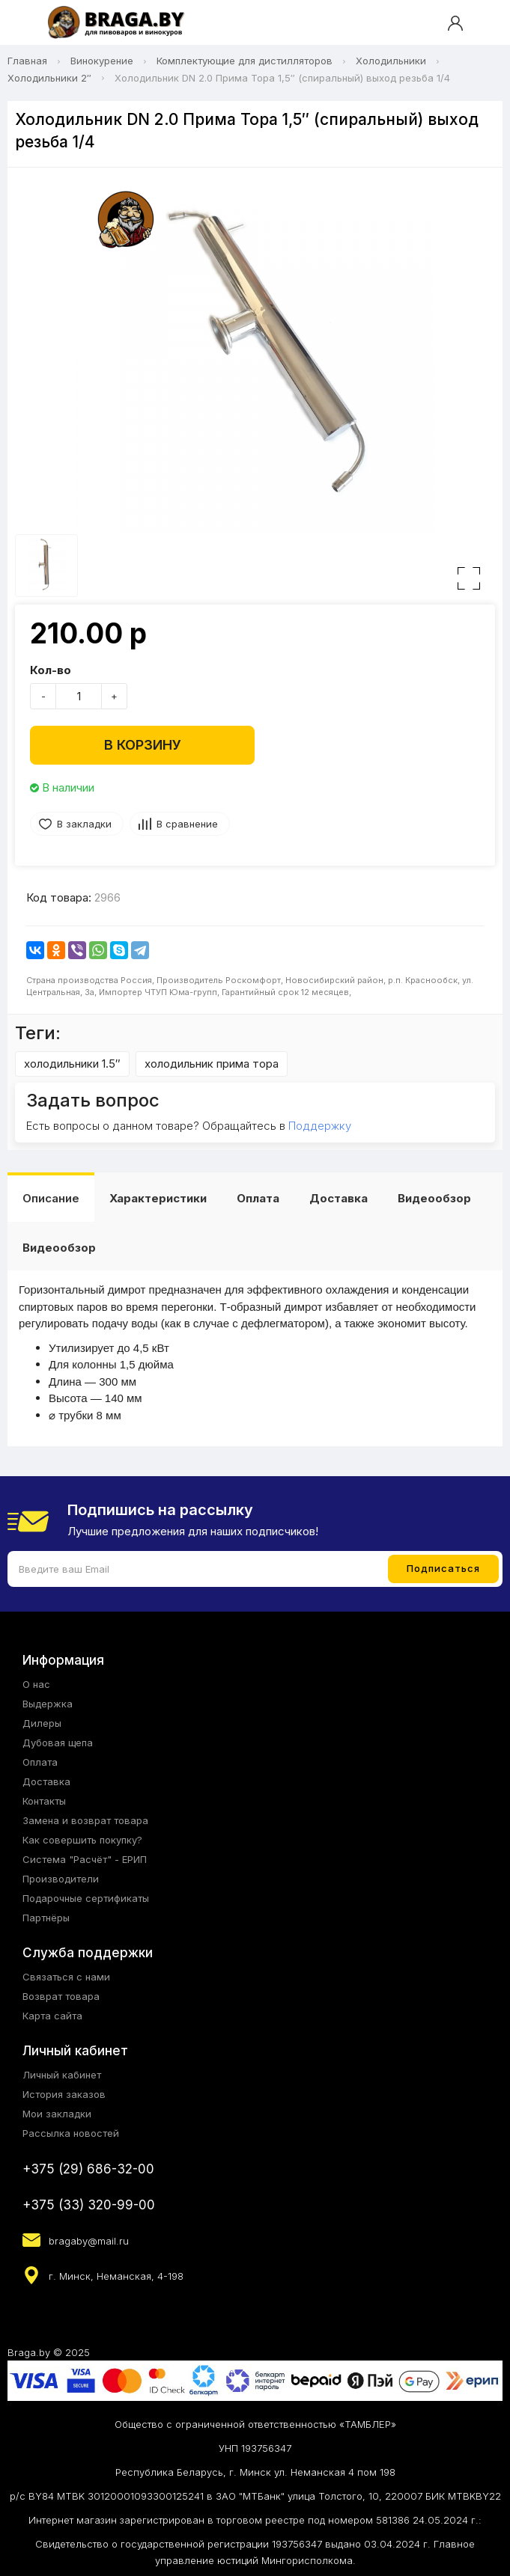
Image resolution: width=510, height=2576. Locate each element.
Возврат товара (61, 1996)
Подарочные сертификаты (85, 1898)
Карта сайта (52, 2015)
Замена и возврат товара (85, 1820)
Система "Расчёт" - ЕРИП (84, 1859)
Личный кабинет (61, 2074)
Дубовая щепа (57, 1742)
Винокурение (101, 61)
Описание (50, 1198)
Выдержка (47, 1703)
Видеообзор (434, 1198)
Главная (27, 61)
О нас (36, 1684)
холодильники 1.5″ (72, 1063)
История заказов (64, 2094)
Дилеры (41, 1723)
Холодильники (391, 61)
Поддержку (319, 1126)
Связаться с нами (66, 1976)
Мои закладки (56, 2113)
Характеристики (158, 1198)
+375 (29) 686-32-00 (88, 2169)
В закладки (84, 824)
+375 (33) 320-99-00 (88, 2204)
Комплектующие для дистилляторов (245, 61)
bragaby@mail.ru (89, 2241)
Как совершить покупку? (82, 1840)
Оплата (258, 1198)
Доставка (338, 1198)
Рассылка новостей (70, 2133)
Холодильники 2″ (49, 78)
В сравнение (187, 824)
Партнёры (46, 1917)
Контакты (44, 1801)
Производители (60, 1878)
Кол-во (50, 670)
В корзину (142, 745)
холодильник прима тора (212, 1063)
